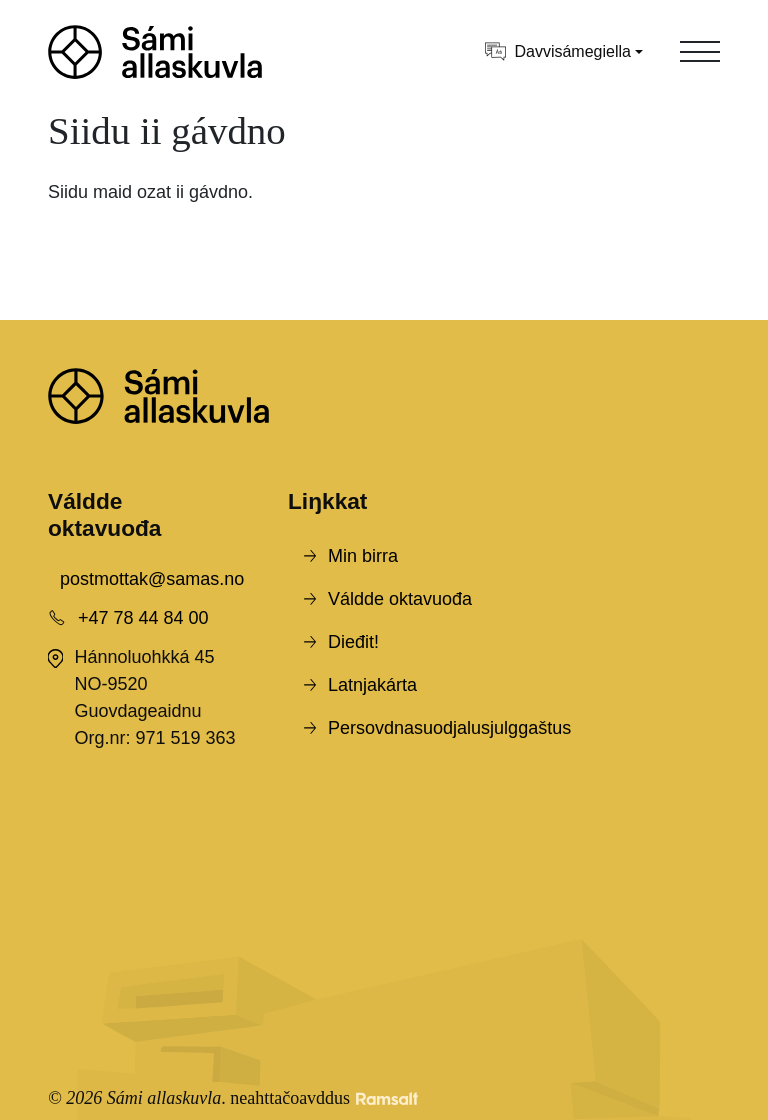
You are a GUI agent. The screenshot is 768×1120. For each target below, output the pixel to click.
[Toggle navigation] (700, 52)
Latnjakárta (372, 685)
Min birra (363, 556)
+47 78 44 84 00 (143, 618)
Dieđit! (353, 642)
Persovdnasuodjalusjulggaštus (449, 728)
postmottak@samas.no (152, 579)
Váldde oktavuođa (400, 599)
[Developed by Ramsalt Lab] (387, 1098)
